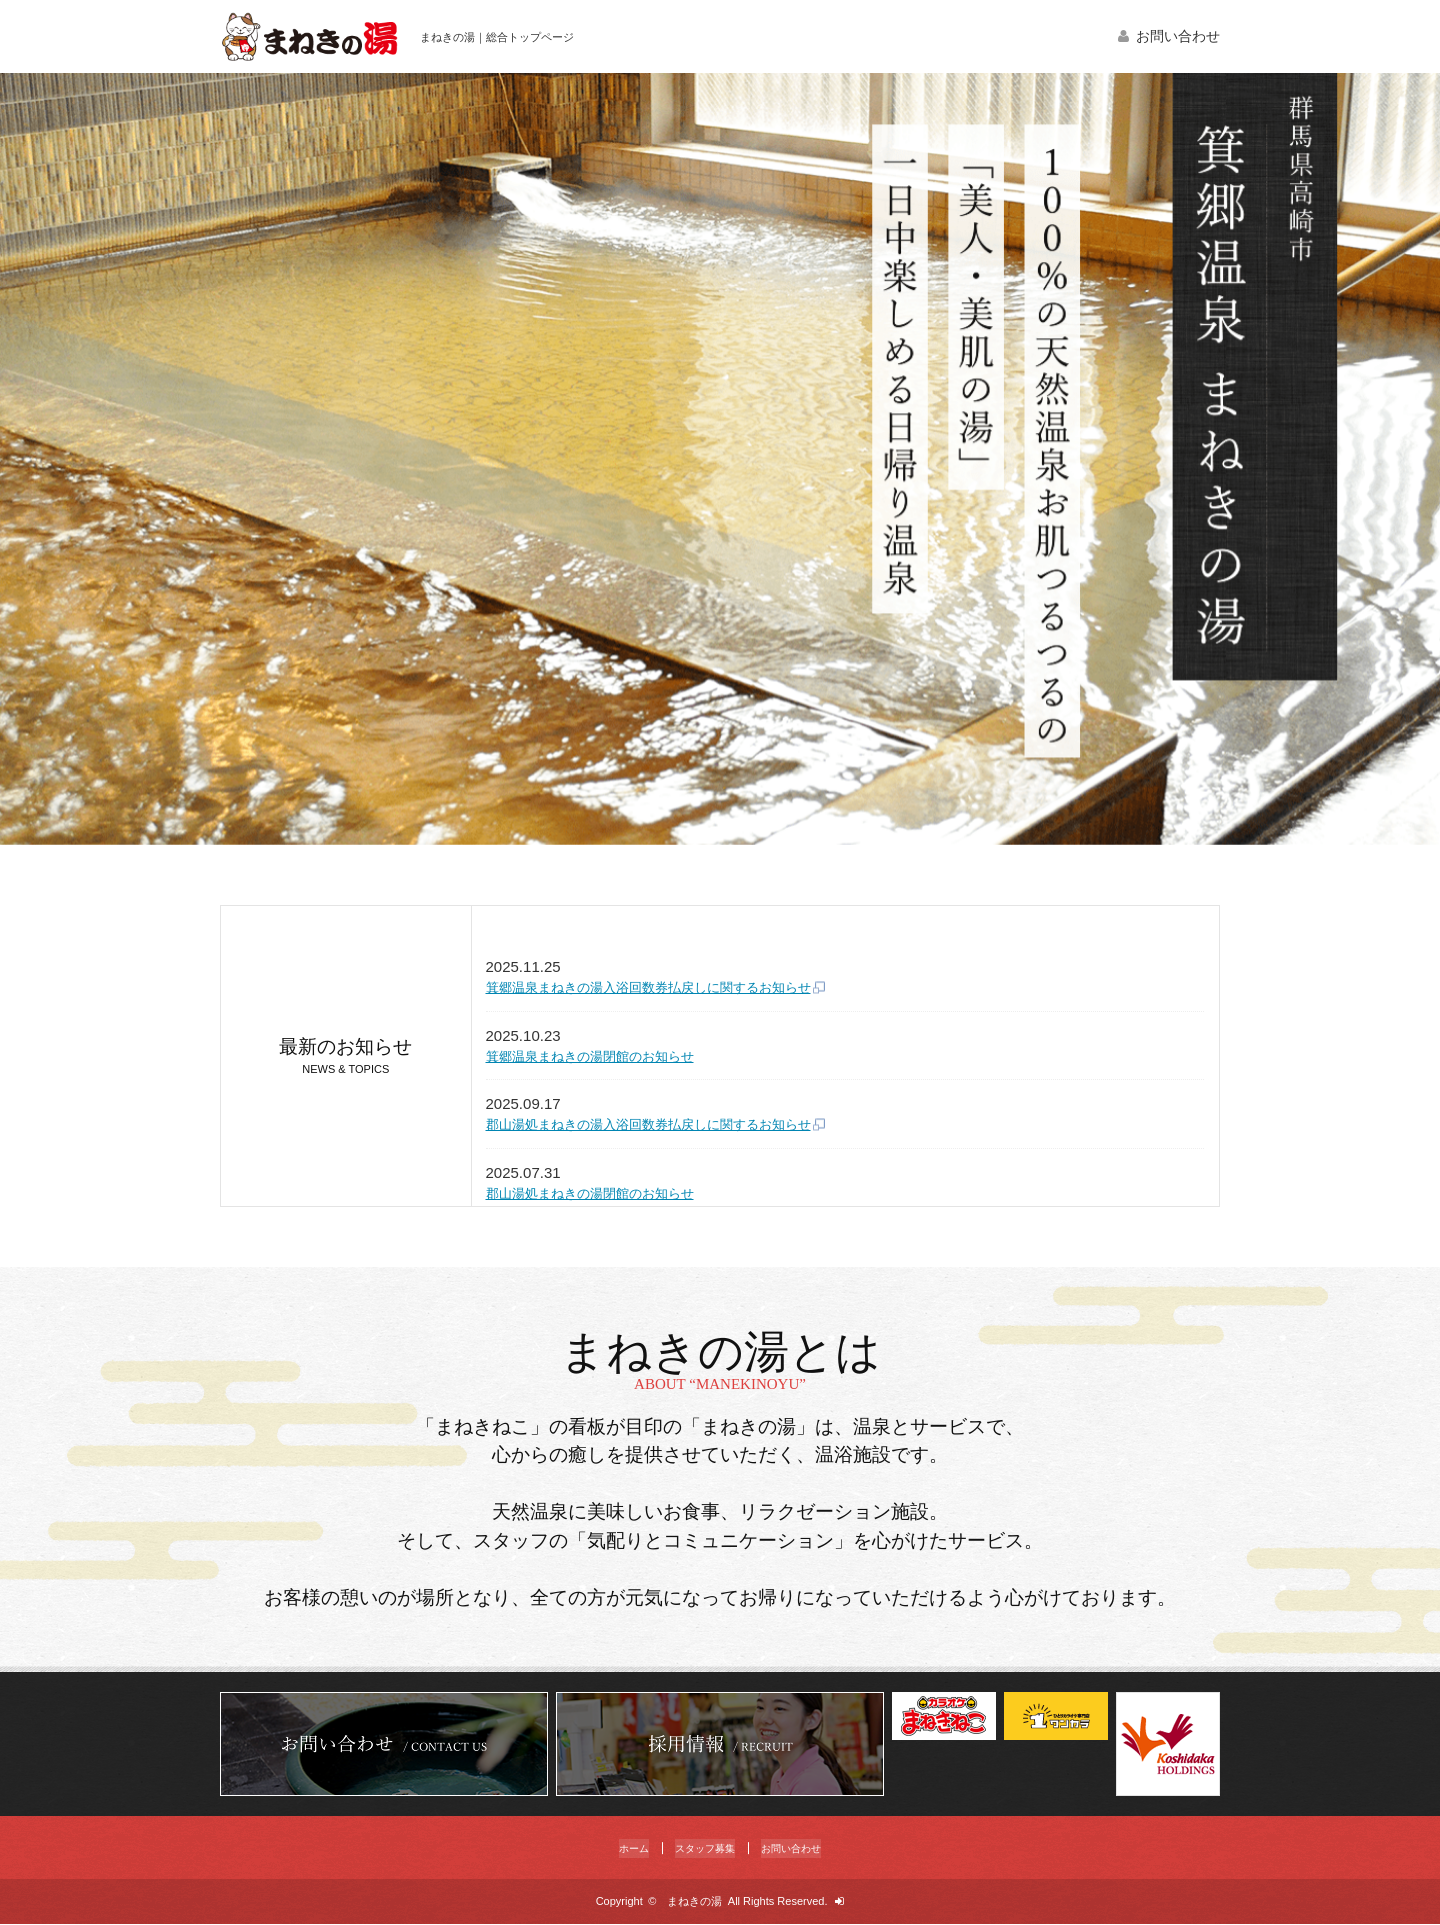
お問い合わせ (1178, 36)
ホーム (616, 1848)
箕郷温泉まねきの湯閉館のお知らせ (606, 1059)
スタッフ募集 (701, 1848)
